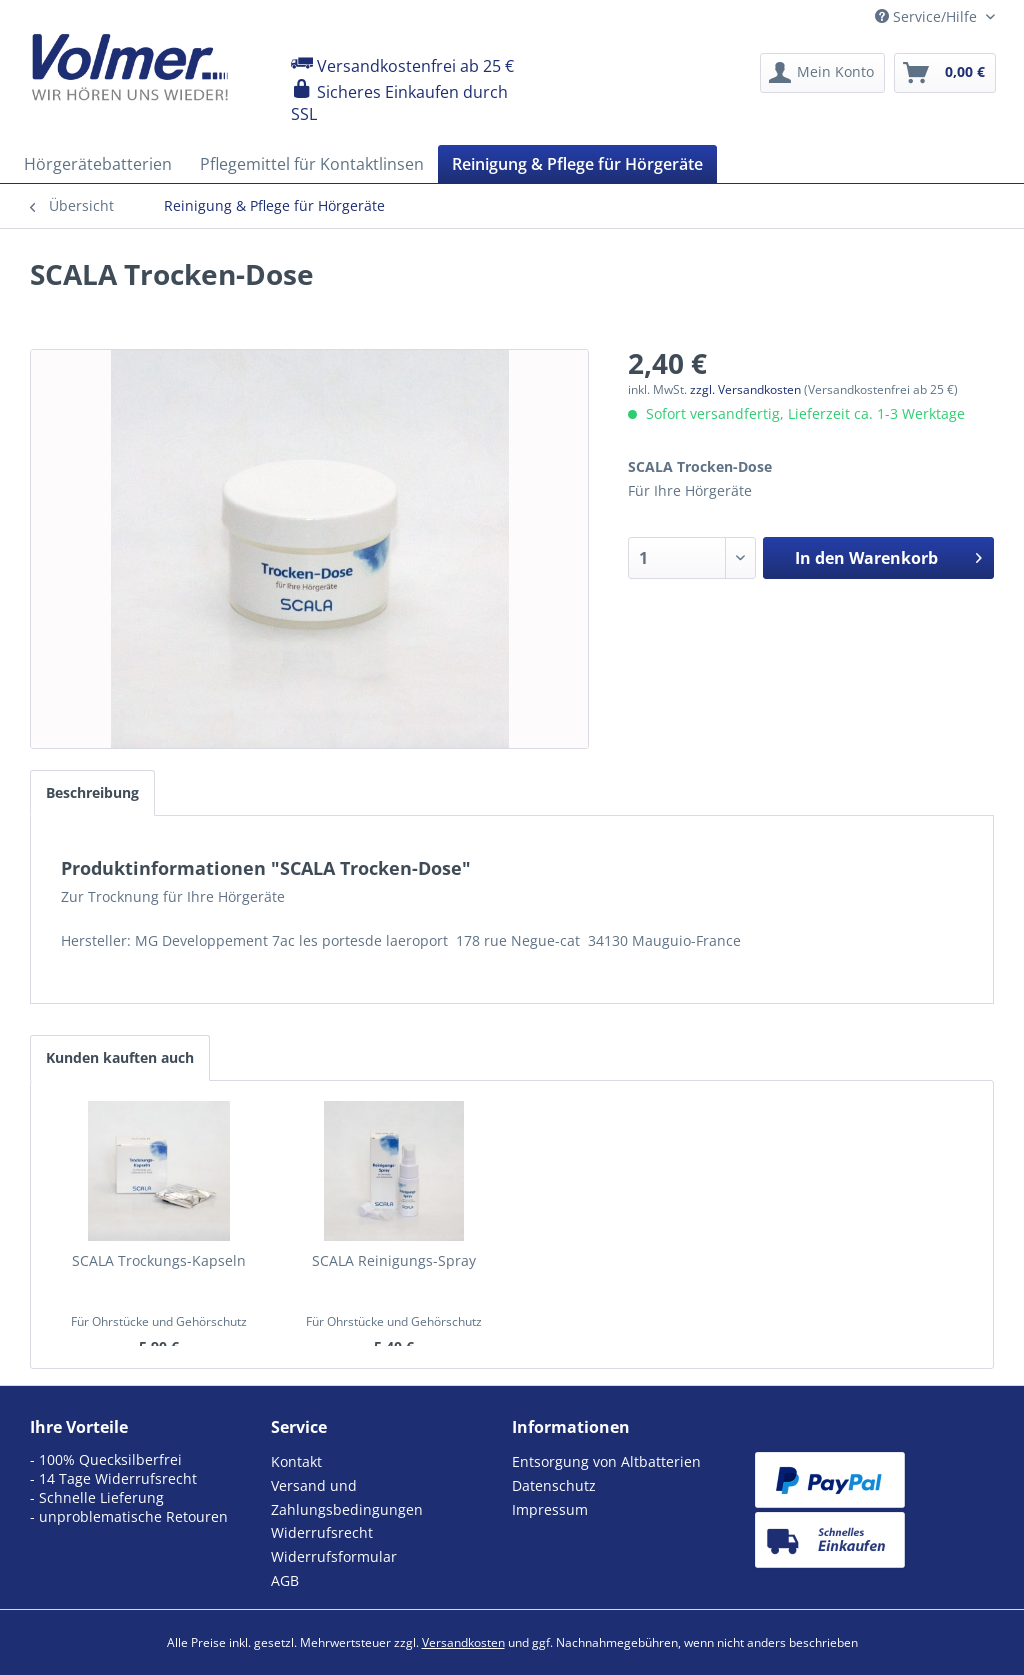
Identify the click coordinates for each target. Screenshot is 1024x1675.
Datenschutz (554, 1485)
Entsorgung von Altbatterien (606, 1461)
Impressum (550, 1509)
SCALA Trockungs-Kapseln (159, 1260)
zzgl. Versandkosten (745, 389)
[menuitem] (822, 73)
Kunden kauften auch (120, 1057)
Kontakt (296, 1461)
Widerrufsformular (334, 1556)
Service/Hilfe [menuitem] (928, 16)
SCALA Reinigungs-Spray (394, 1260)
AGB (285, 1580)
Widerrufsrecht (322, 1532)
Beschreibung (92, 792)
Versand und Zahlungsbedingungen (347, 1497)
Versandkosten (463, 1642)
